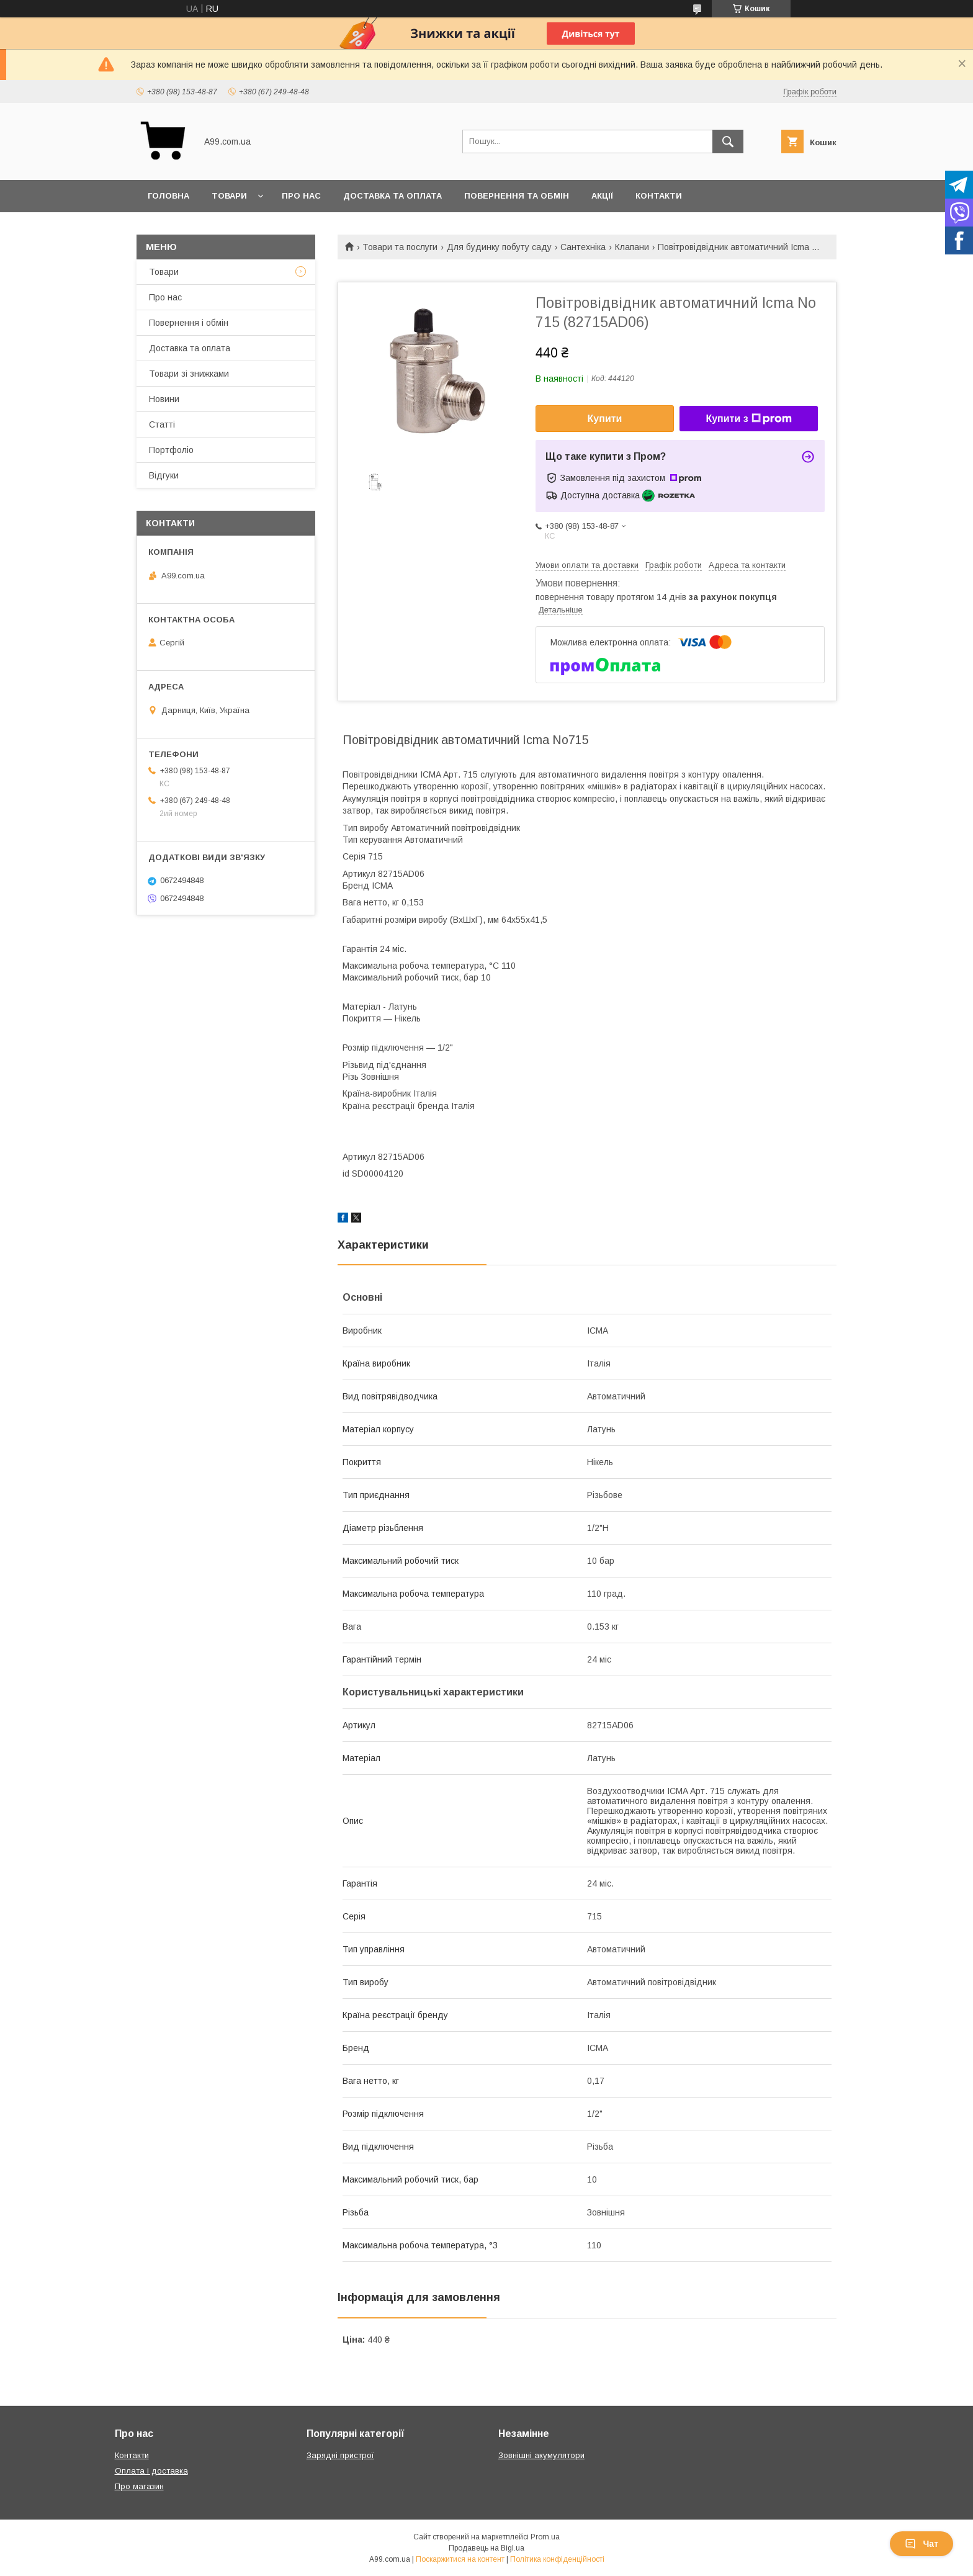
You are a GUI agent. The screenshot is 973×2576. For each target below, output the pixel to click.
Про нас (301, 195)
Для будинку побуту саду (499, 247)
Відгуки (164, 475)
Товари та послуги (399, 247)
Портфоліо (171, 450)
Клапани (632, 247)
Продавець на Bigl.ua (486, 2548)
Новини (164, 399)
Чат (921, 2543)
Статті (162, 424)
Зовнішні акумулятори (541, 2455)
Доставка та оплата (392, 195)
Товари (229, 195)
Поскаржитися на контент (460, 2559)
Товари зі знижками (189, 374)
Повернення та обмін (516, 195)
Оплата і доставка (151, 2470)
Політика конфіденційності (557, 2559)
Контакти (658, 195)
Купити (605, 418)
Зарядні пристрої (340, 2455)
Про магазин (139, 2486)
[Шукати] (727, 141)
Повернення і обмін (188, 323)
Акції (602, 195)
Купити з (748, 418)
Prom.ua (545, 2537)
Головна (168, 195)
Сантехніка (583, 247)
